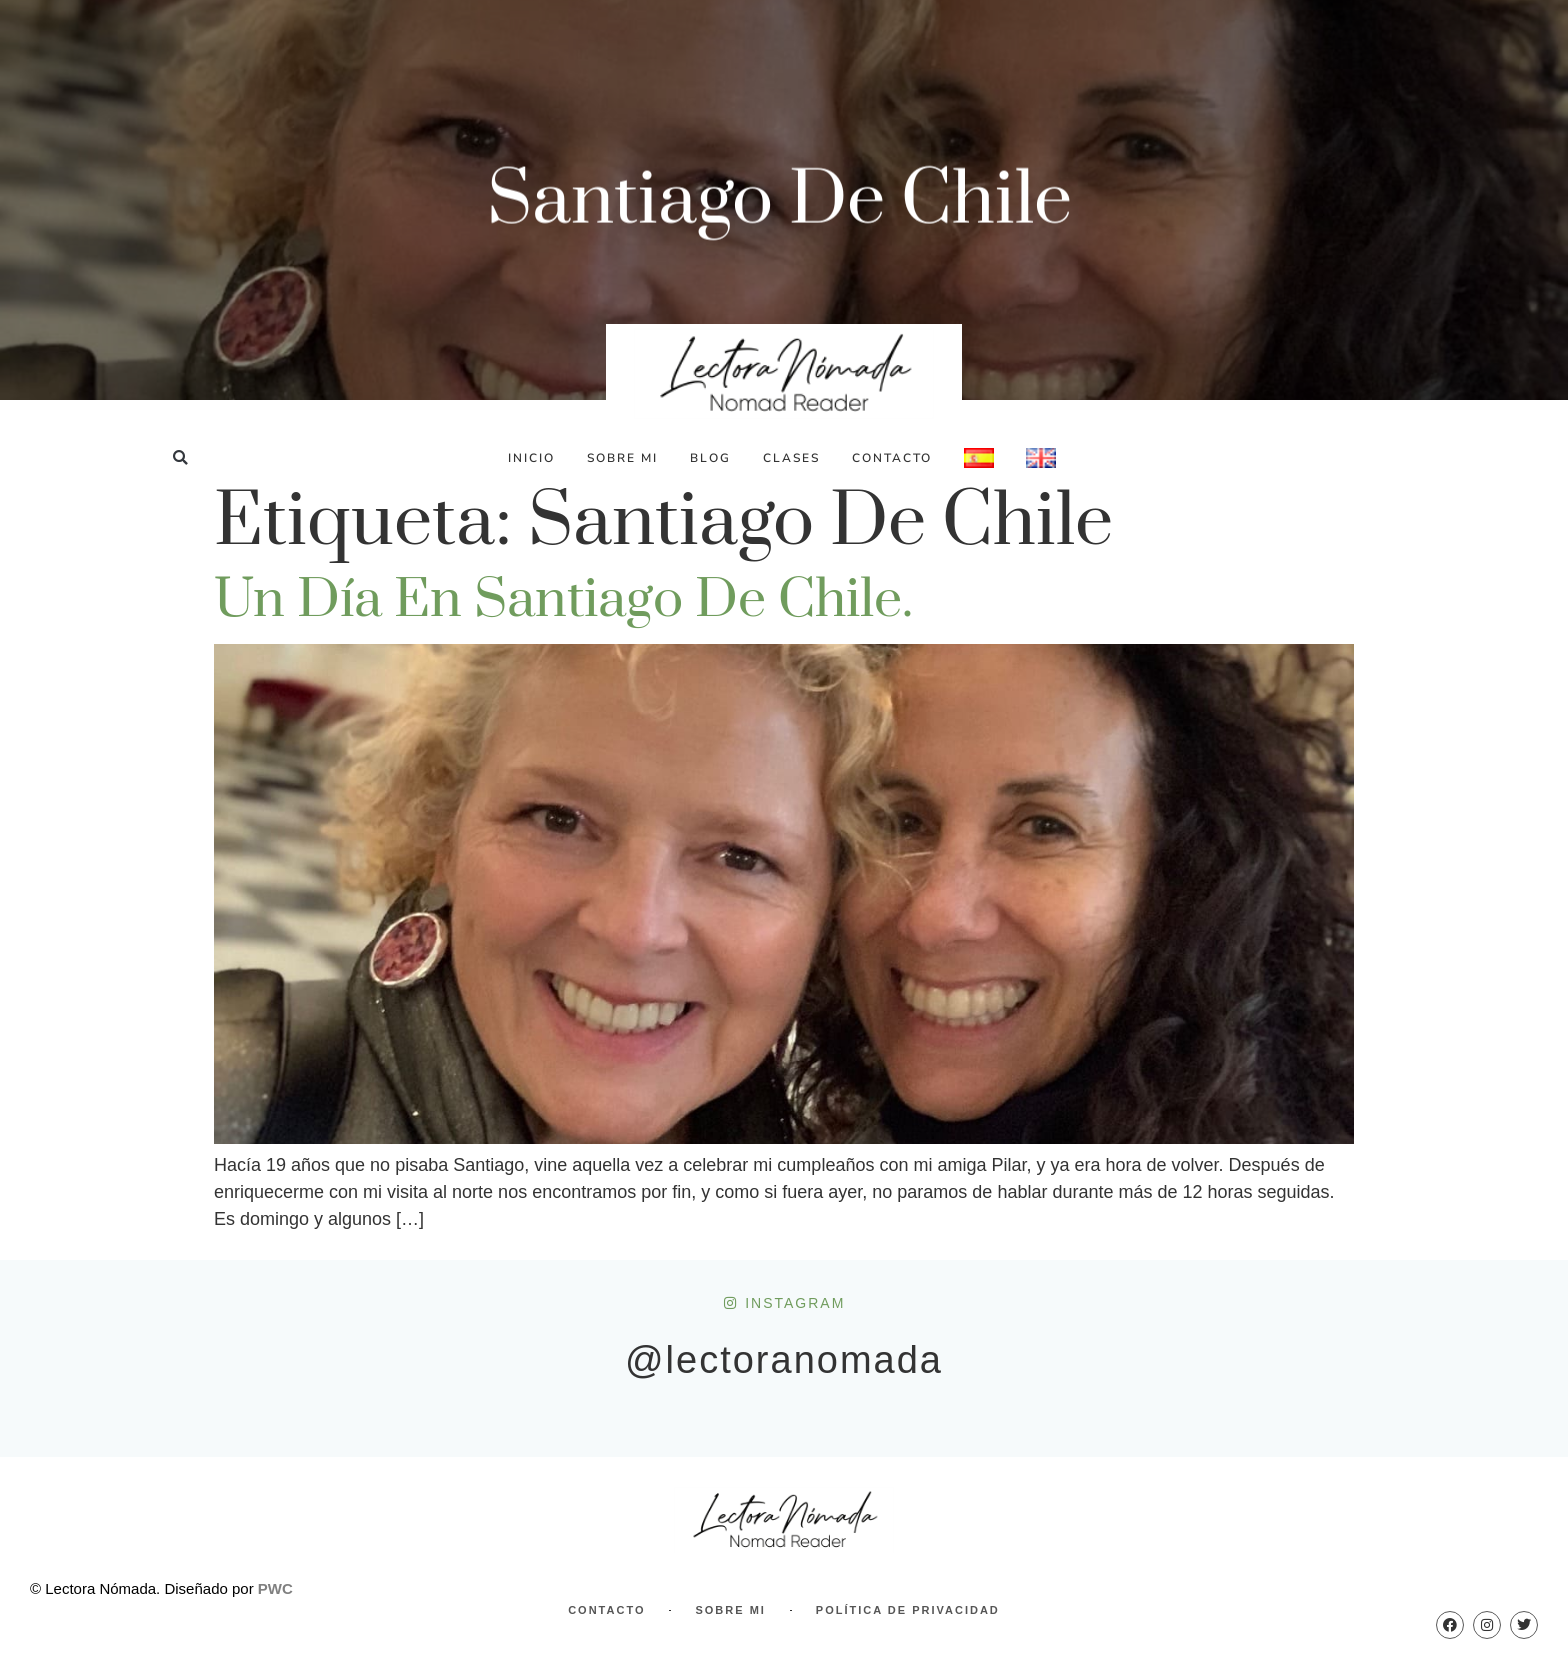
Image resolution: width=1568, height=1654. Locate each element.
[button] (180, 457)
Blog (710, 458)
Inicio (531, 458)
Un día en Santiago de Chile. (563, 600)
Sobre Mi (622, 458)
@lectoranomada (784, 1360)
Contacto (892, 458)
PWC (275, 1588)
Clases (791, 458)
